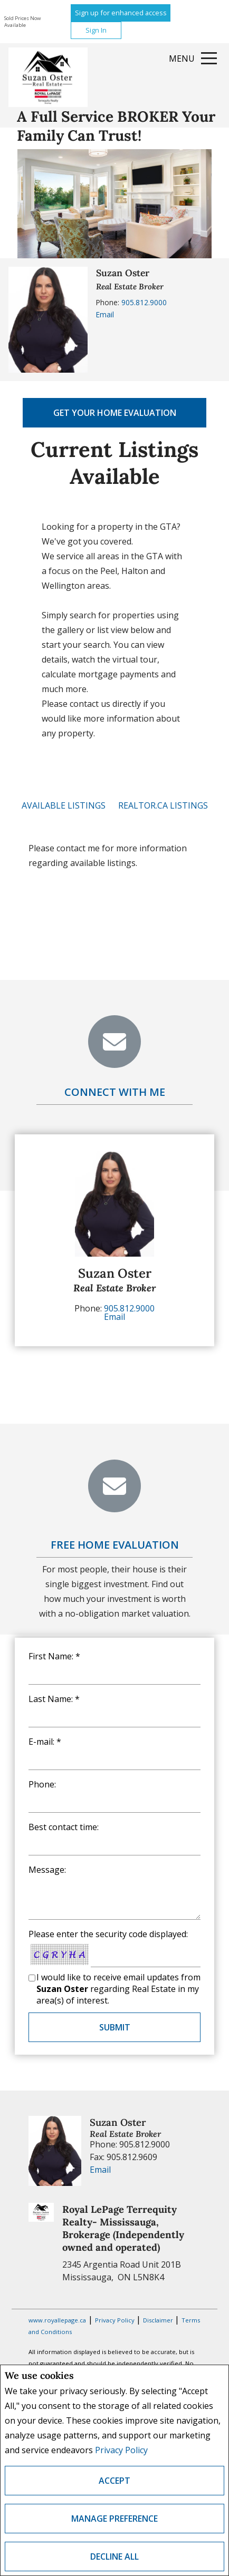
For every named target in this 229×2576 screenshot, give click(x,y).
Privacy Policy (121, 2450)
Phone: (42, 1784)
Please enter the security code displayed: (108, 1934)
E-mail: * (44, 1741)
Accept (114, 2480)
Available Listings (64, 805)
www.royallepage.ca (57, 2320)
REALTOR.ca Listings (163, 805)
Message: (47, 1869)
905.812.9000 (144, 302)
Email (105, 314)
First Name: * (54, 1656)
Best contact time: (63, 1827)
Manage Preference (114, 2518)
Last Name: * (54, 1699)
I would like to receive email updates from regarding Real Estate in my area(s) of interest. (118, 1988)
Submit (114, 2027)
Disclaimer (159, 2320)
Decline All (114, 2556)
